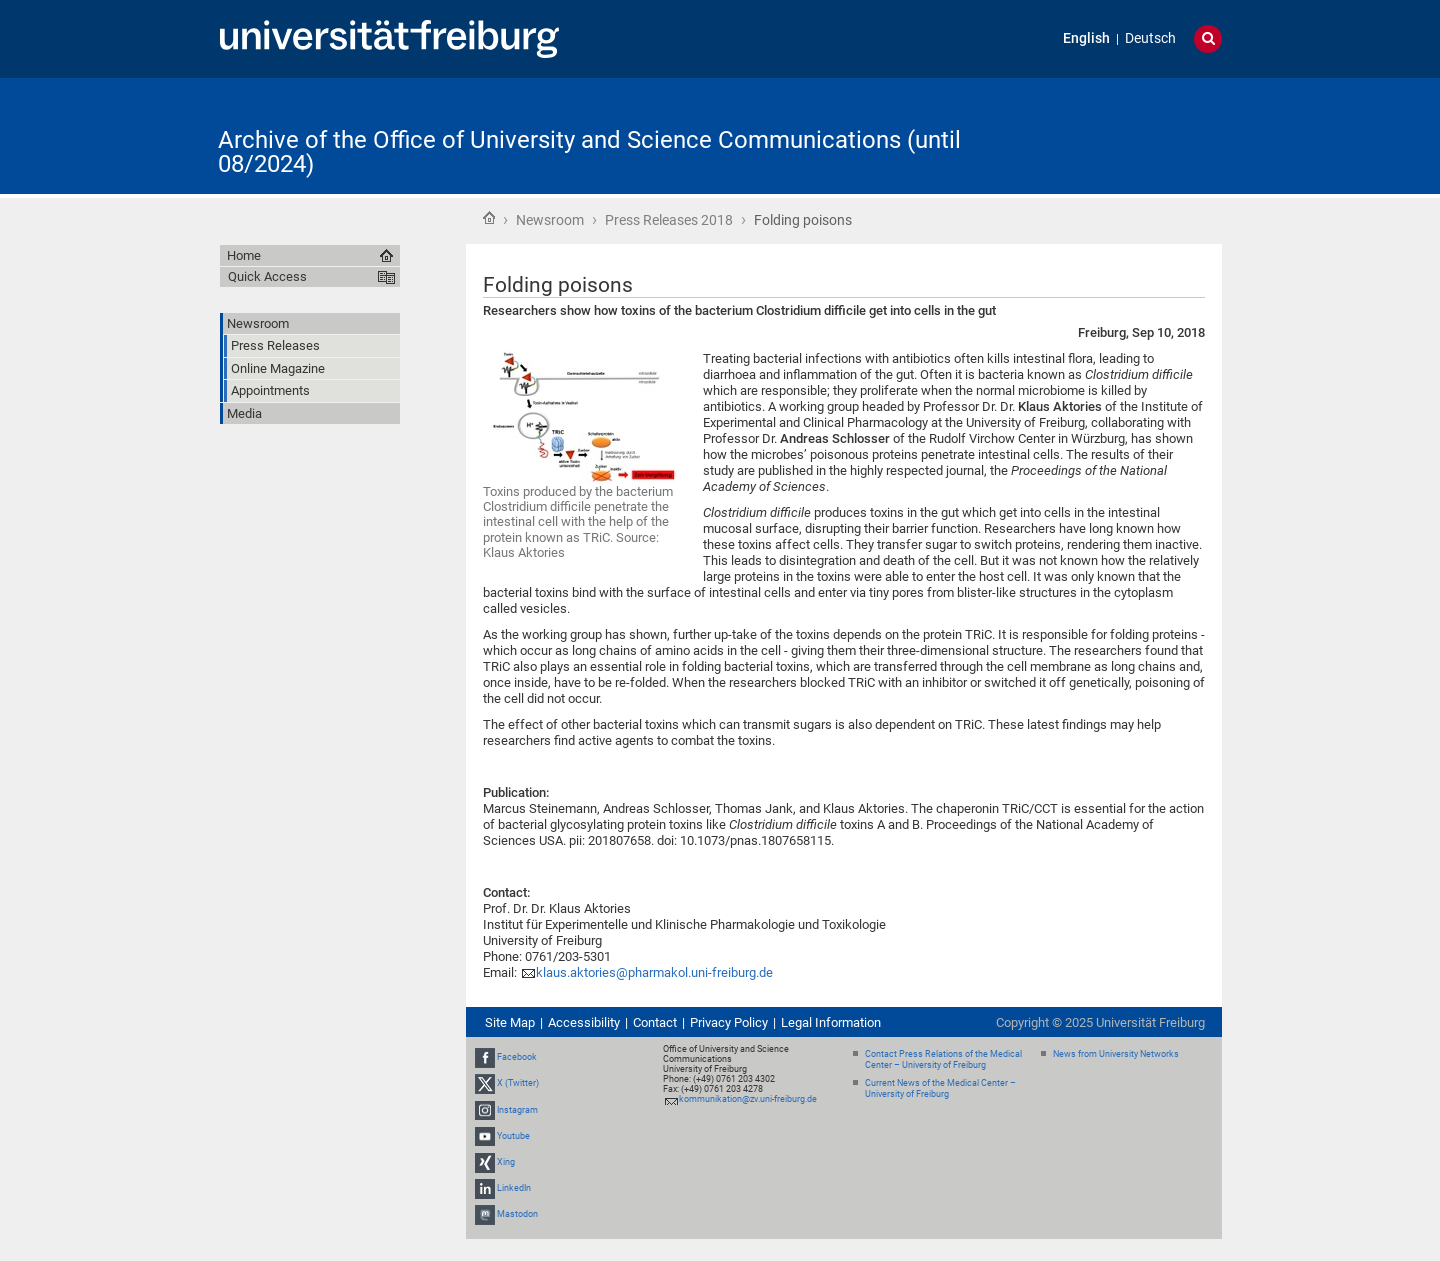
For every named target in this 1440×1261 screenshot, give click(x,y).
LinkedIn (514, 1188)
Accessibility (584, 1022)
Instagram (517, 1110)
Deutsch (1150, 38)
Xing (506, 1162)
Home (489, 218)
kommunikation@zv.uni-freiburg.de (748, 1099)
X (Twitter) (518, 1083)
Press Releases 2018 (669, 220)
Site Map (510, 1022)
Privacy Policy (729, 1022)
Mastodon (517, 1215)
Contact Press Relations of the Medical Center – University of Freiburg (943, 1059)
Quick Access (267, 276)
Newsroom (550, 220)
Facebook (517, 1057)
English (1086, 38)
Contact (655, 1022)
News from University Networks (1116, 1054)
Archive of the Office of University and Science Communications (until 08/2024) (589, 152)
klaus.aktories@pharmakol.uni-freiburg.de (654, 972)
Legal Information (831, 1022)
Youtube (513, 1136)
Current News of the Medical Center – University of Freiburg (940, 1088)
